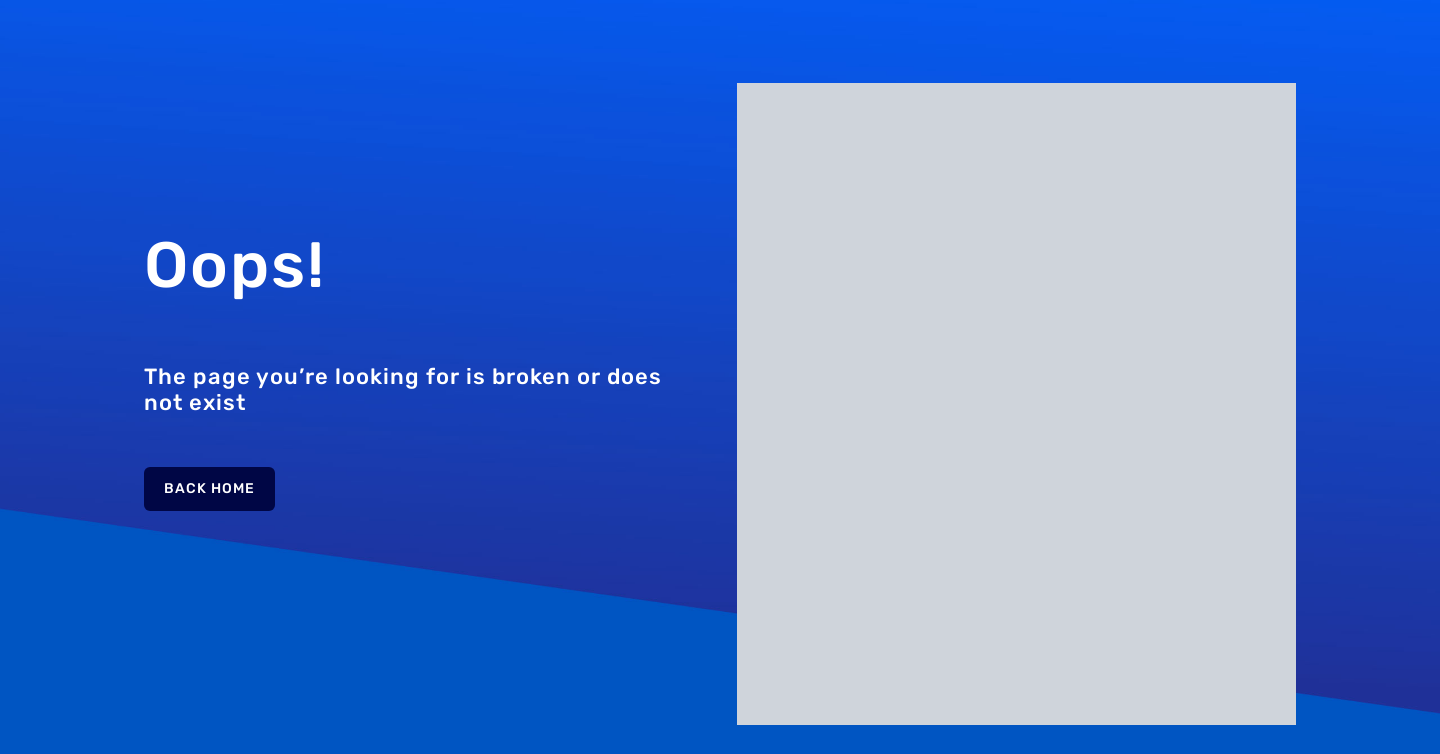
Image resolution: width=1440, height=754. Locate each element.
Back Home (209, 488)
